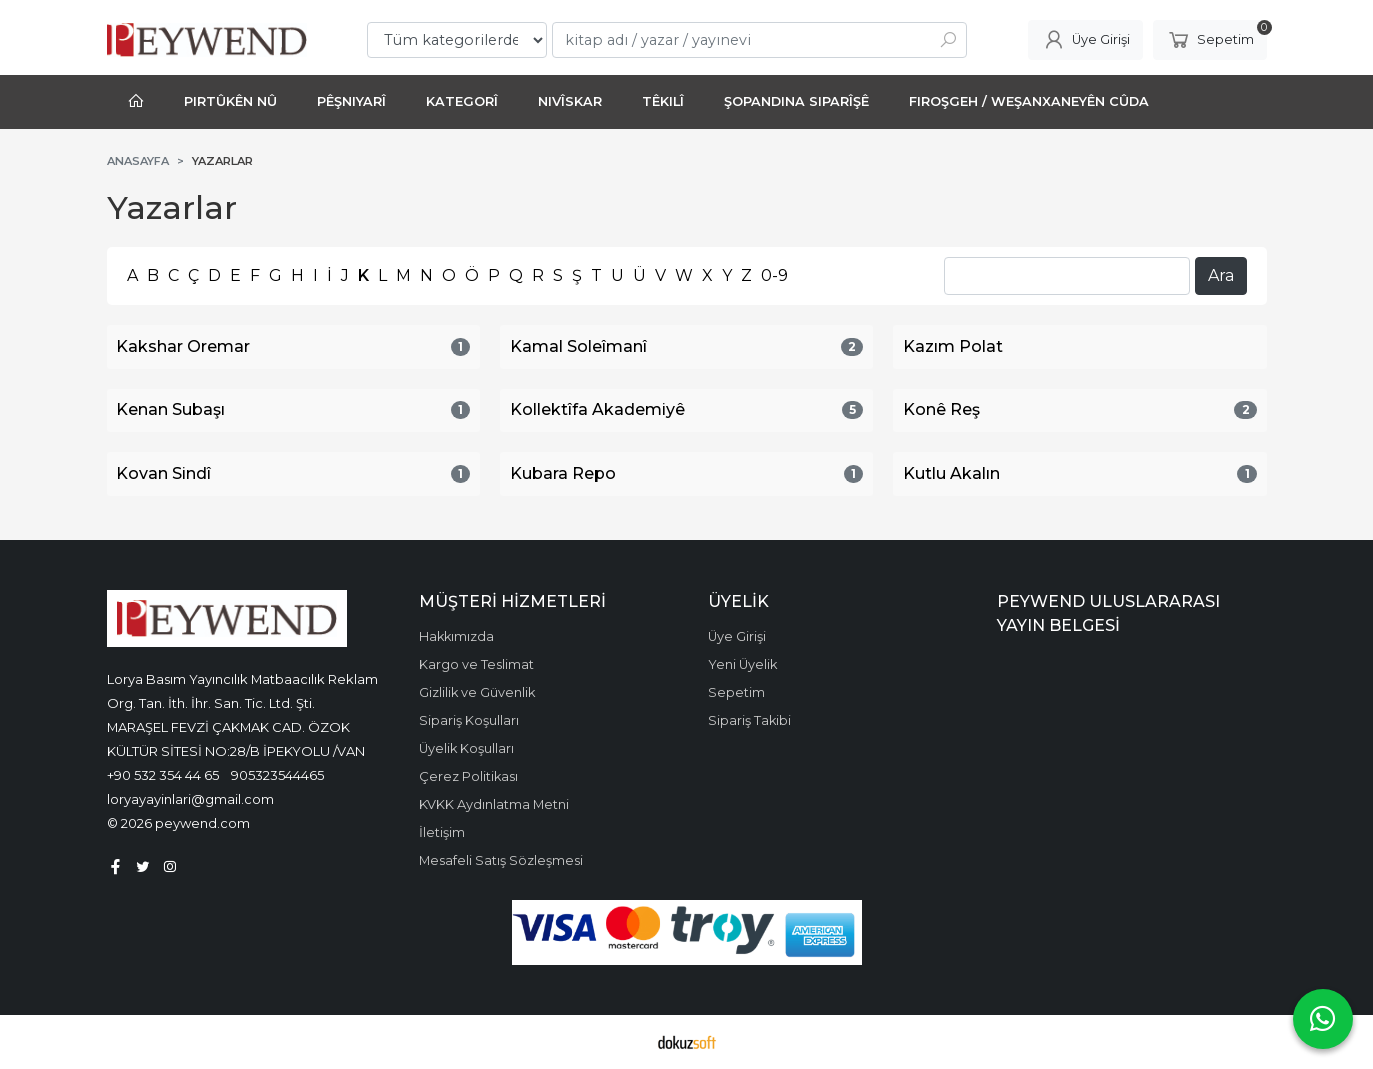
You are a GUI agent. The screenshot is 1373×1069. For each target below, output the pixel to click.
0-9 (774, 275)
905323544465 (277, 775)
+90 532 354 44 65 (163, 775)
